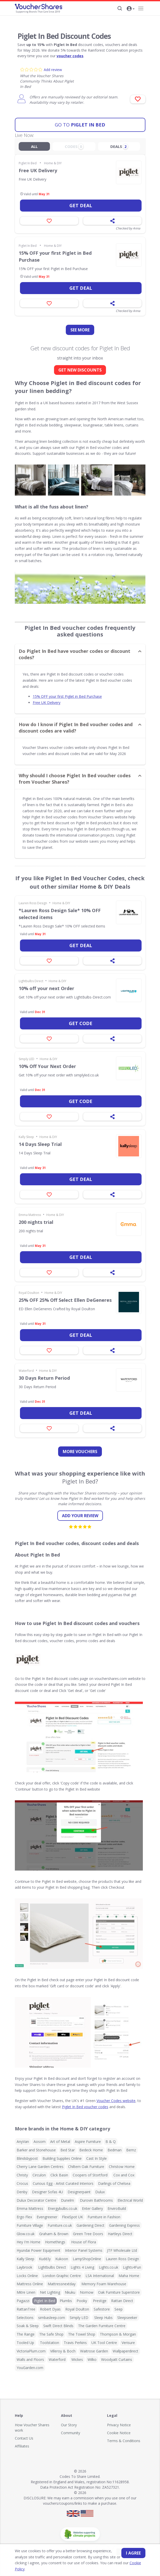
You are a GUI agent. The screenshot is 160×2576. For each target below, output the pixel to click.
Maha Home (129, 2275)
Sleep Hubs (103, 2317)
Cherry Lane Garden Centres (40, 2166)
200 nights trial (36, 1222)
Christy (22, 2175)
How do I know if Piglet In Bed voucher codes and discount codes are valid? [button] (76, 727)
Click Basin (59, 2175)
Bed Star (67, 2150)
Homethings (55, 2242)
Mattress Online (30, 2283)
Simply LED (26, 1059)
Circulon (39, 2175)
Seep (118, 2309)
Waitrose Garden (94, 2351)
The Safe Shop (51, 2334)
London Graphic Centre (61, 2275)
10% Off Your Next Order (47, 1066)
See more (80, 330)
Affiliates (22, 2446)
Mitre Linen (26, 2292)
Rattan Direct (122, 2300)
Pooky (82, 2300)
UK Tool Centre (104, 2342)
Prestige (99, 2300)
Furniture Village (30, 2225)
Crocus (22, 2183)
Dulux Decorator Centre (36, 2200)
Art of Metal (60, 2141)
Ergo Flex (24, 2216)
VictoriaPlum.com (31, 2351)
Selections (25, 2317)
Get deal (80, 205)
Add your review (80, 1515)
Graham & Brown (53, 2233)
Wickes (77, 2359)
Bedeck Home (91, 2150)
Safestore (102, 2309)
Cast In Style (96, 2158)
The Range (26, 2334)
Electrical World (130, 2200)
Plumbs (66, 2300)
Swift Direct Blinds (58, 2325)
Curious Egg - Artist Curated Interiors (63, 2183)
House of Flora (83, 2242)
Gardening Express (124, 2225)
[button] (131, 9)
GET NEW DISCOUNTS (80, 370)
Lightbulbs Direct (31, 981)
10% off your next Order (46, 988)
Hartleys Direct (120, 2233)
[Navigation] (140, 8)
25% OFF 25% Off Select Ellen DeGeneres (65, 1300)
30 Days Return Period (44, 1378)
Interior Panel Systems (83, 2250)
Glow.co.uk (26, 2233)
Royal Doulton (29, 1293)
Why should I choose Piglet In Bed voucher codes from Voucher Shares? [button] (75, 778)
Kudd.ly (45, 2258)
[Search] (119, 8)
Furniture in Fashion (104, 2216)
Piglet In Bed (80, 125)
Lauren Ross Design (33, 903)
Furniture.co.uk (60, 2225)
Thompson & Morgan (118, 2334)
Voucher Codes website (116, 2100)
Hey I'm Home (28, 2242)
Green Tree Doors (88, 2233)
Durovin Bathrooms (96, 2200)
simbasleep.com (51, 2317)
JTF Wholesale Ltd (122, 2250)
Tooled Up (25, 2342)
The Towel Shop (81, 2334)
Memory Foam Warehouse (103, 2283)
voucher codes (70, 55)
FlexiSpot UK (72, 2216)
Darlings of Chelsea (114, 2183)
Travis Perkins (75, 2342)
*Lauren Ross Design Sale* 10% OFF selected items (60, 913)
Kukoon (61, 2258)
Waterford (26, 1370)
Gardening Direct (90, 2225)
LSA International (100, 2275)
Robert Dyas (50, 2309)
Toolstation (49, 2342)
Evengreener (47, 2216)
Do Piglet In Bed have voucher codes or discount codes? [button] (74, 654)
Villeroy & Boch (63, 2351)
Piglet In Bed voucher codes (85, 2106)
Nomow (86, 2292)
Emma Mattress (30, 1215)
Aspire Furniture (88, 2141)
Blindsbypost (27, 2158)
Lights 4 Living (82, 2267)
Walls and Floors (30, 2359)
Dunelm (67, 2200)
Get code (80, 1023)
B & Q (110, 2141)
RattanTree (26, 2309)
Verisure (128, 2342)
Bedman (115, 2150)
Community (70, 2432)
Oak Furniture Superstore (119, 2292)
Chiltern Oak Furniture (86, 2166)
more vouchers (80, 1451)
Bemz (131, 2150)
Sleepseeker (127, 2317)
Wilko (92, 2359)
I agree (133, 2553)
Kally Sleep (26, 1137)
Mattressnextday (62, 2283)
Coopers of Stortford (90, 2175)
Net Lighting (50, 2292)
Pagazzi (23, 2300)
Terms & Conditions (123, 2440)
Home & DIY (53, 163)
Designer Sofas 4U (47, 2191)
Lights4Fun (132, 2267)
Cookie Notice (119, 2432)
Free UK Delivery (38, 170)
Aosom (40, 2141)
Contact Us (24, 2438)
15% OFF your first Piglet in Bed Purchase (55, 256)
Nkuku (70, 2292)
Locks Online (27, 2275)
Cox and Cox (123, 2175)
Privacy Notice (119, 2424)
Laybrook (24, 2267)
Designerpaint (79, 2191)
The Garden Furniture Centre (101, 2325)
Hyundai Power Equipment (38, 2250)
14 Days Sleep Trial (40, 1144)
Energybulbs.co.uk (62, 2208)
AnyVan (23, 2141)
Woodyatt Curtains (116, 2359)
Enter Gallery (92, 2208)
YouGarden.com (30, 2367)
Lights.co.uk (108, 2267)
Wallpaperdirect (125, 2351)
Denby (22, 2191)
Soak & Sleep (28, 2325)
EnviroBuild (117, 2208)
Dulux (100, 2191)
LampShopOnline (87, 2258)
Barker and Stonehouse (36, 2150)
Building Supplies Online (62, 2158)
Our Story (69, 2424)
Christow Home (122, 2166)
